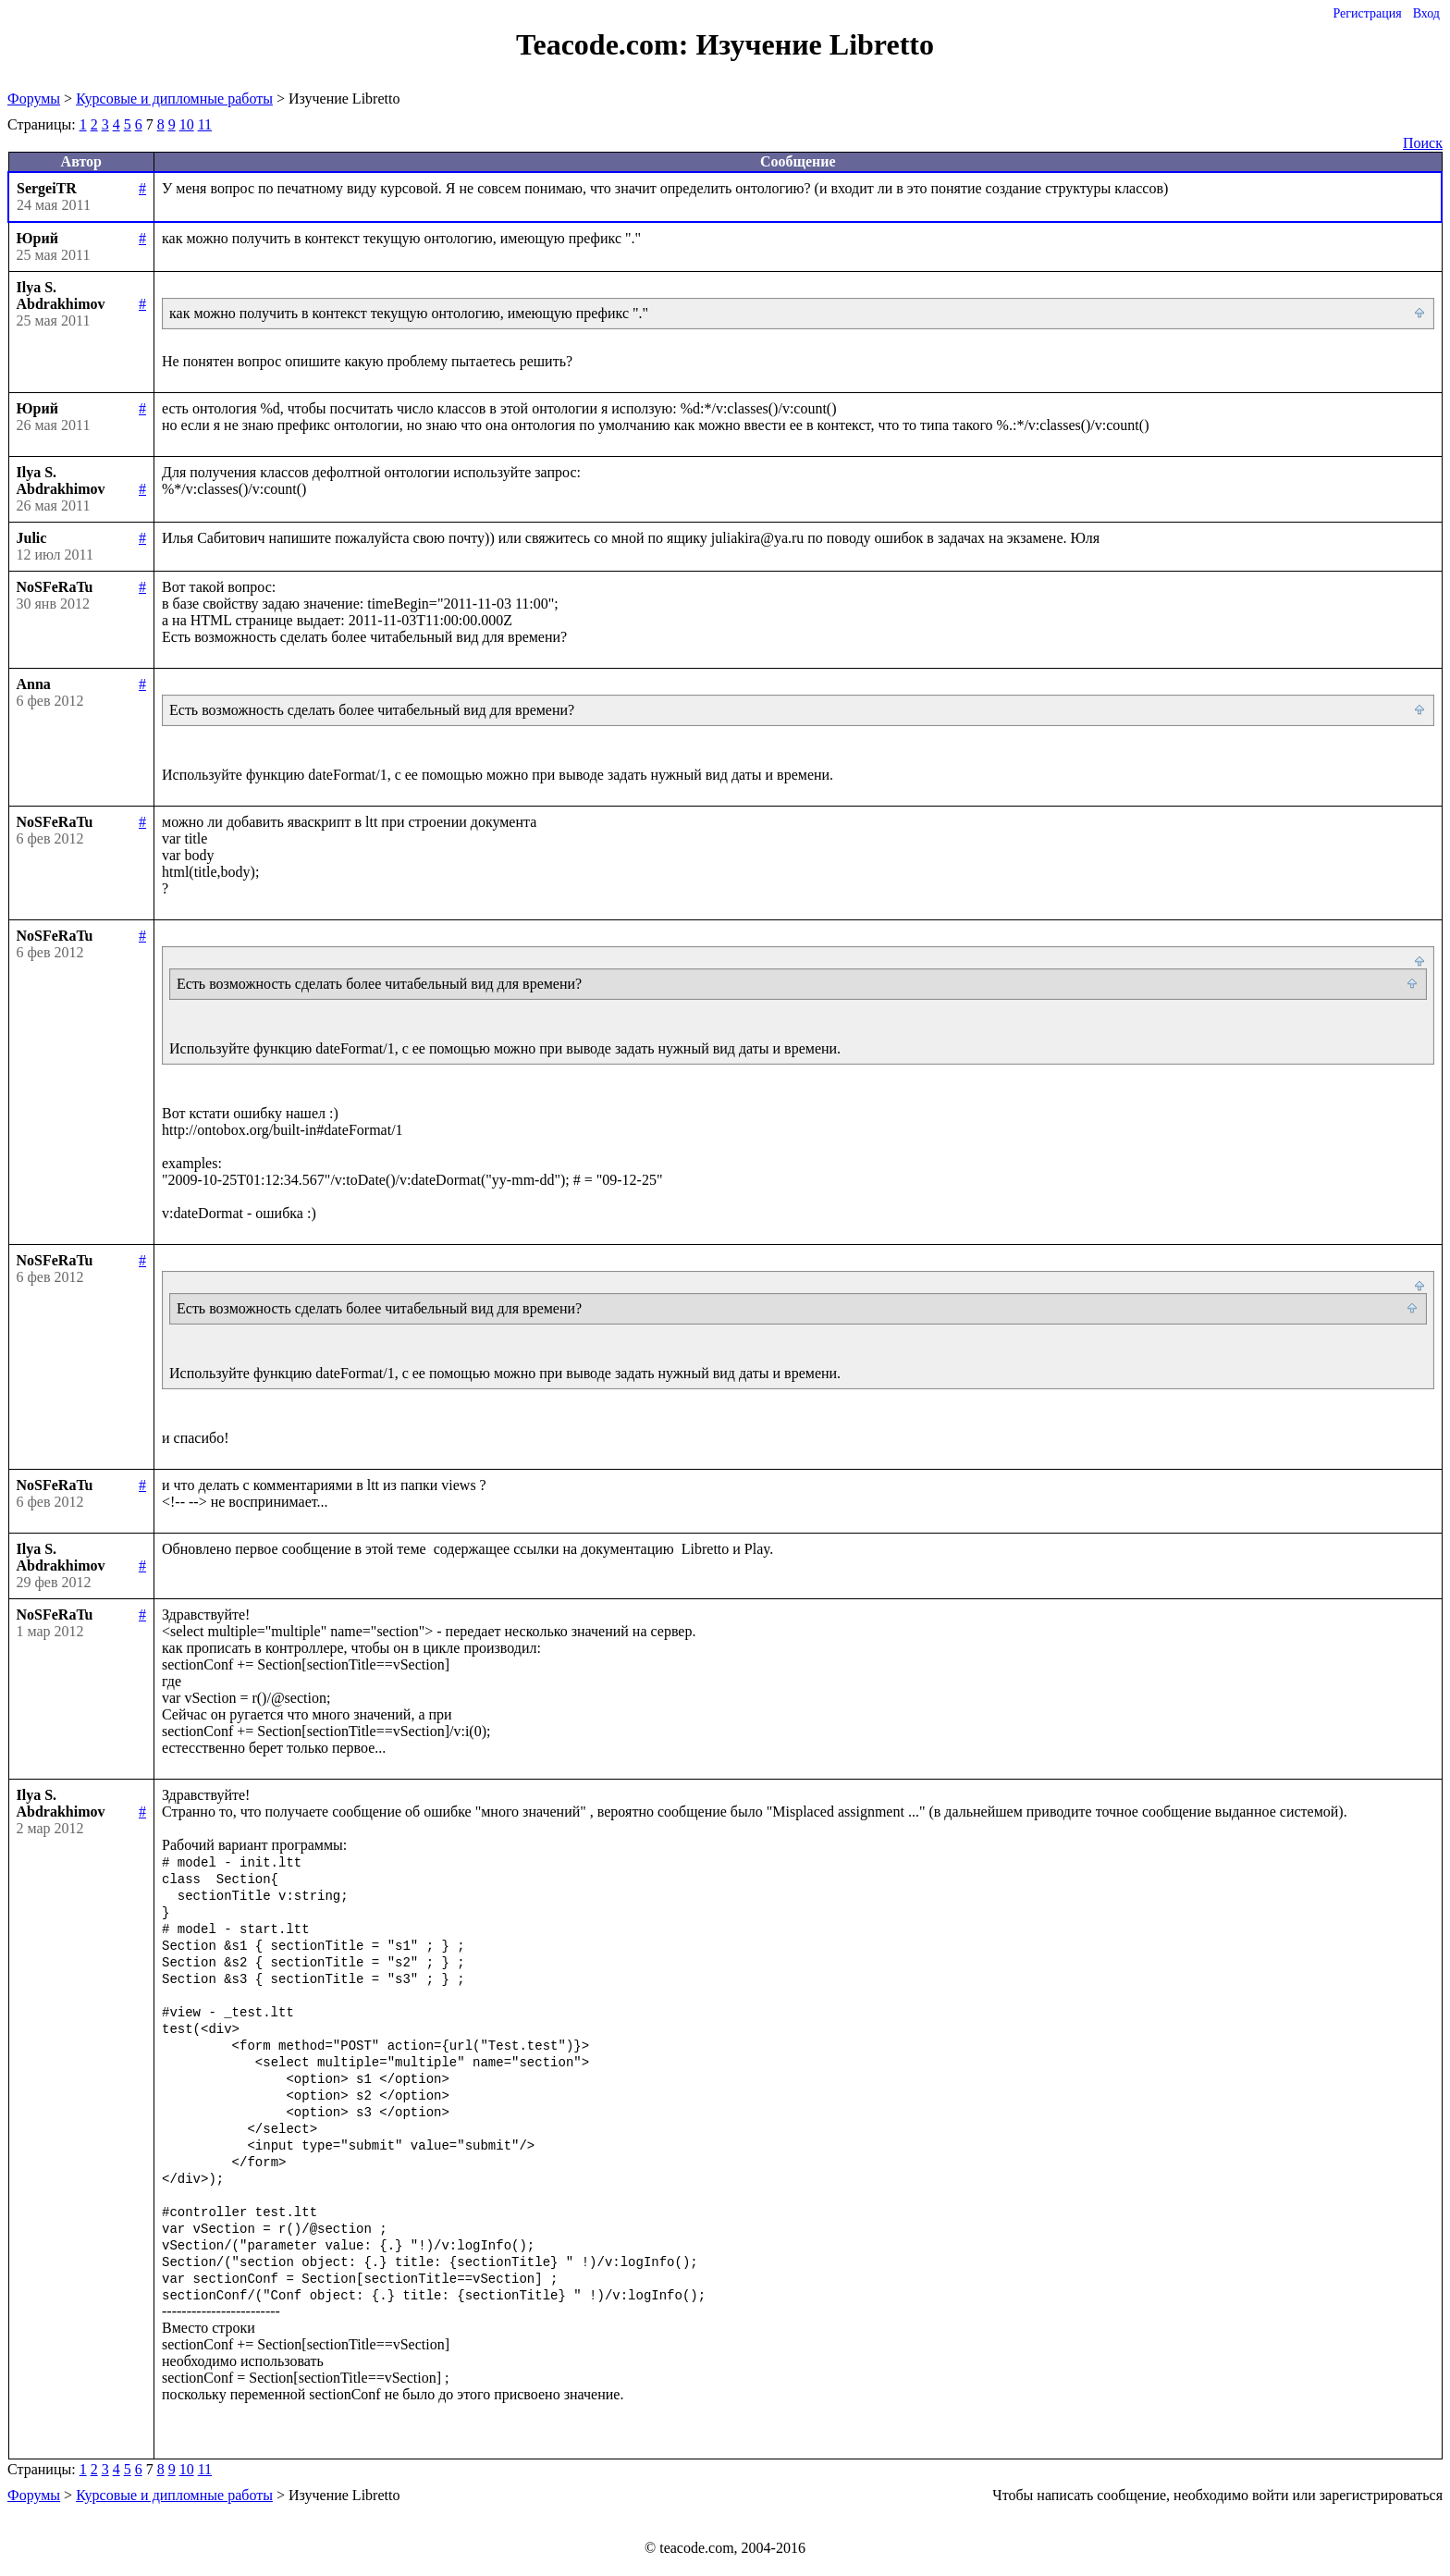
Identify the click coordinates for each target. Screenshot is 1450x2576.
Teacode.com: (605, 44)
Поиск (1423, 143)
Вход (1426, 13)
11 (205, 124)
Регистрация (1367, 13)
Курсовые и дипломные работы (174, 98)
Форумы (33, 98)
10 (186, 124)
